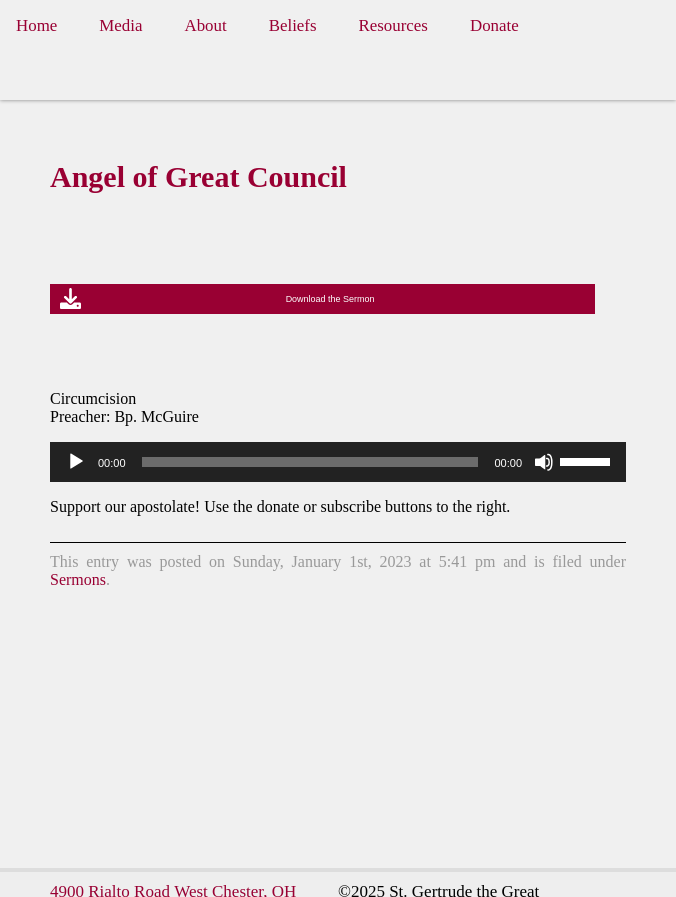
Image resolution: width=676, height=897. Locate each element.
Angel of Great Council (198, 176)
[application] (338, 462)
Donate (494, 25)
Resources (393, 25)
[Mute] (544, 462)
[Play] (76, 462)
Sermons (78, 579)
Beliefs (293, 25)
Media (120, 25)
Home (36, 25)
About (205, 25)
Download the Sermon (330, 299)
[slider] (310, 462)
